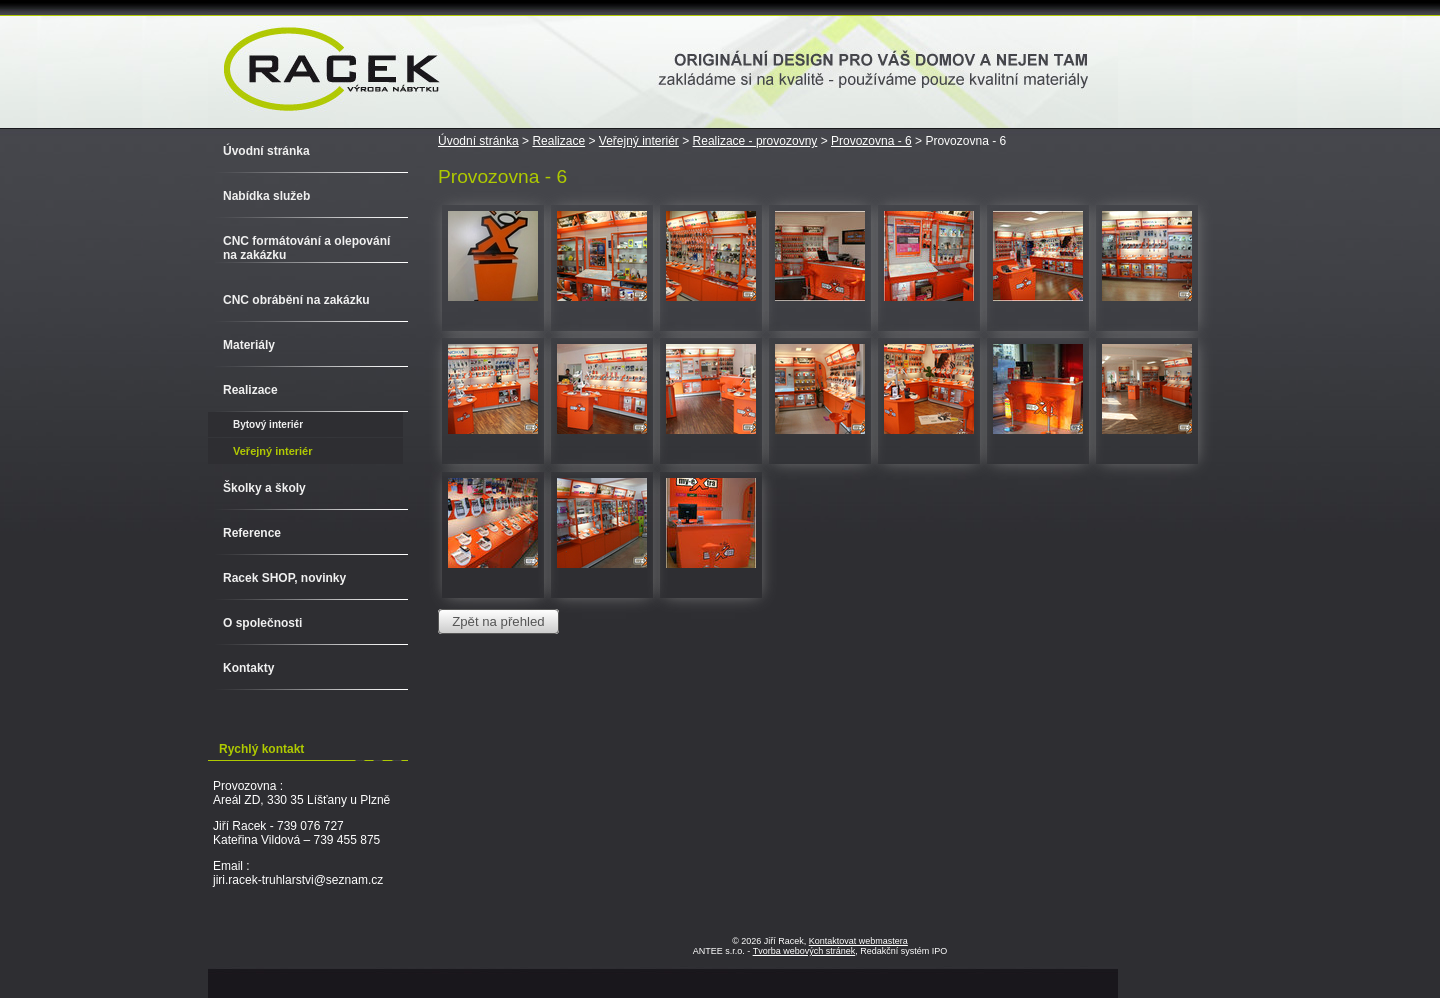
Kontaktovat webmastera (858, 941)
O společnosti (262, 623)
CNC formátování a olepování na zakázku (306, 248)
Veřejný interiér (639, 141)
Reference (252, 533)
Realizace (558, 141)
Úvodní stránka (478, 141)
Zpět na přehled (498, 621)
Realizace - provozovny (755, 141)
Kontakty (248, 668)
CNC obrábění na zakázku (296, 300)
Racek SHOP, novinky (284, 578)
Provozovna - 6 (871, 141)
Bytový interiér (268, 424)
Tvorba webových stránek (804, 951)
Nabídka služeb (266, 196)
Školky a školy (264, 488)
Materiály (249, 345)
